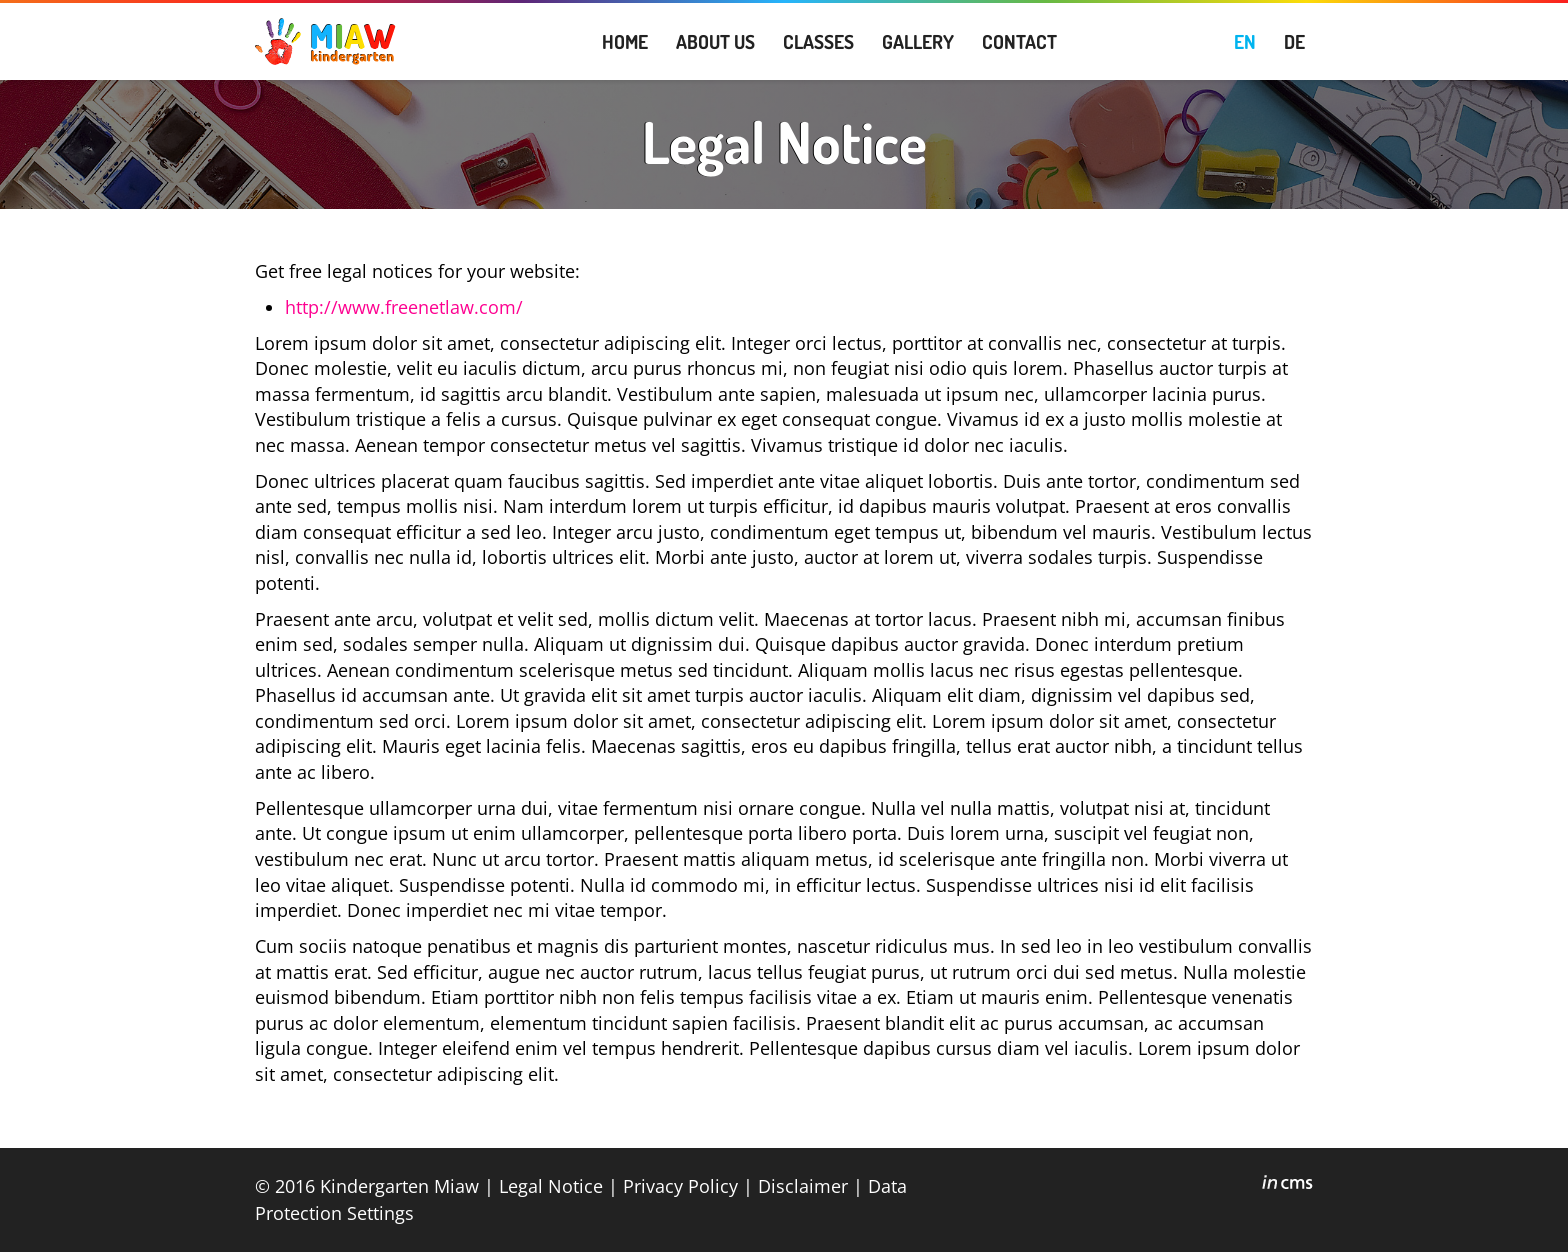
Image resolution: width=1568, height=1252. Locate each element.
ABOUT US (715, 41)
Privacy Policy (680, 1185)
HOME (625, 41)
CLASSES (818, 41)
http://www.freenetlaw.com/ (404, 307)
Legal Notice (551, 1185)
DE (1294, 41)
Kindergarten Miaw (399, 1185)
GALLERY (918, 41)
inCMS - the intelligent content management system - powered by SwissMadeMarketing (1287, 1185)
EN (1245, 41)
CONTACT (1019, 41)
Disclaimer (803, 1185)
